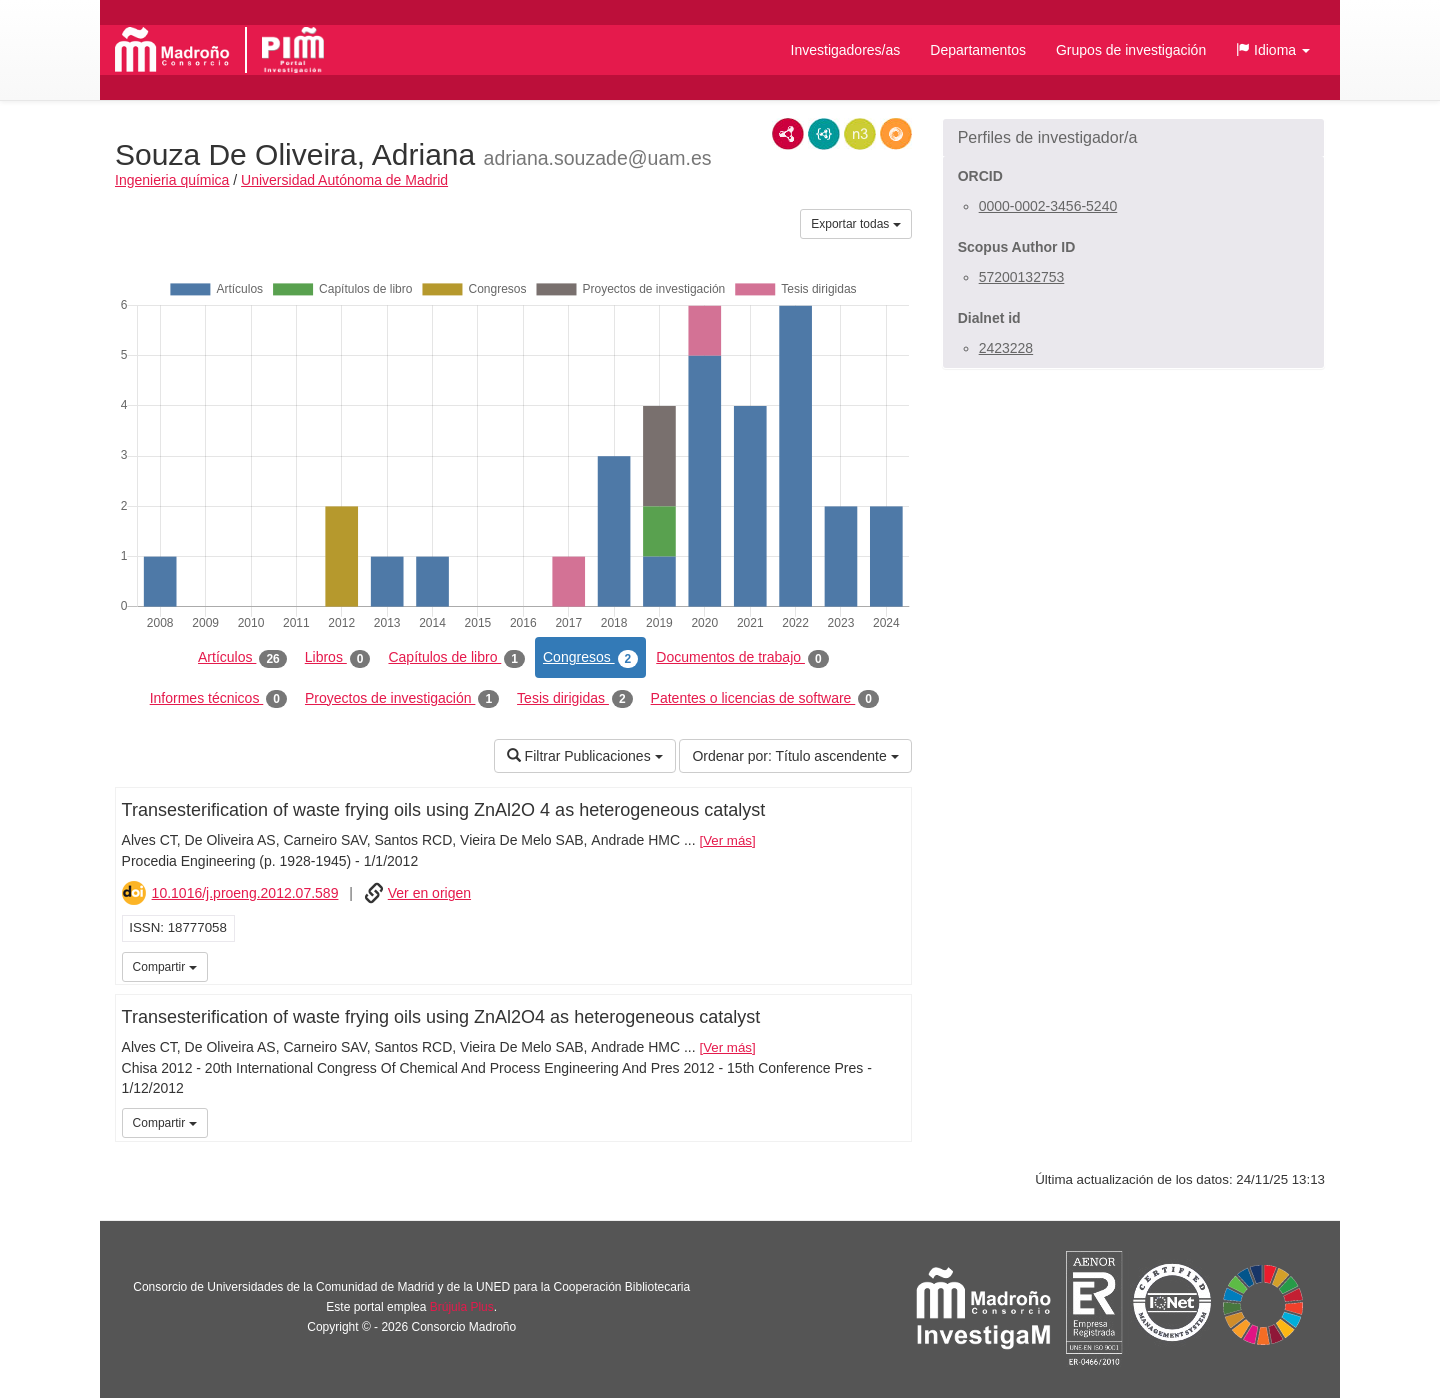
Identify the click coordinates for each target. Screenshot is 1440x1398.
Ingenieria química (172, 180)
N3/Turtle (860, 134)
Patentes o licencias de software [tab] (765, 699)
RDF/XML (788, 134)
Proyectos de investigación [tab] (402, 699)
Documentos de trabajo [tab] (742, 658)
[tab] (1133, 138)
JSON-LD (824, 134)
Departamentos (978, 50)
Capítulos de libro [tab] (456, 658)
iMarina (893, 965)
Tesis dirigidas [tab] (575, 699)
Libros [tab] (338, 658)
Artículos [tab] (242, 658)
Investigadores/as (846, 50)
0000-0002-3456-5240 (1048, 206)
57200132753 (1022, 277)
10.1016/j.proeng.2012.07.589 (245, 893)
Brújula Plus (462, 1307)
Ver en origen (429, 893)
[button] (1273, 50)
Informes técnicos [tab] (218, 699)
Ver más (727, 840)
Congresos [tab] (590, 658)
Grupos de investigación (1131, 50)
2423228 (1006, 348)
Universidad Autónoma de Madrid (344, 180)
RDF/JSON (896, 134)
